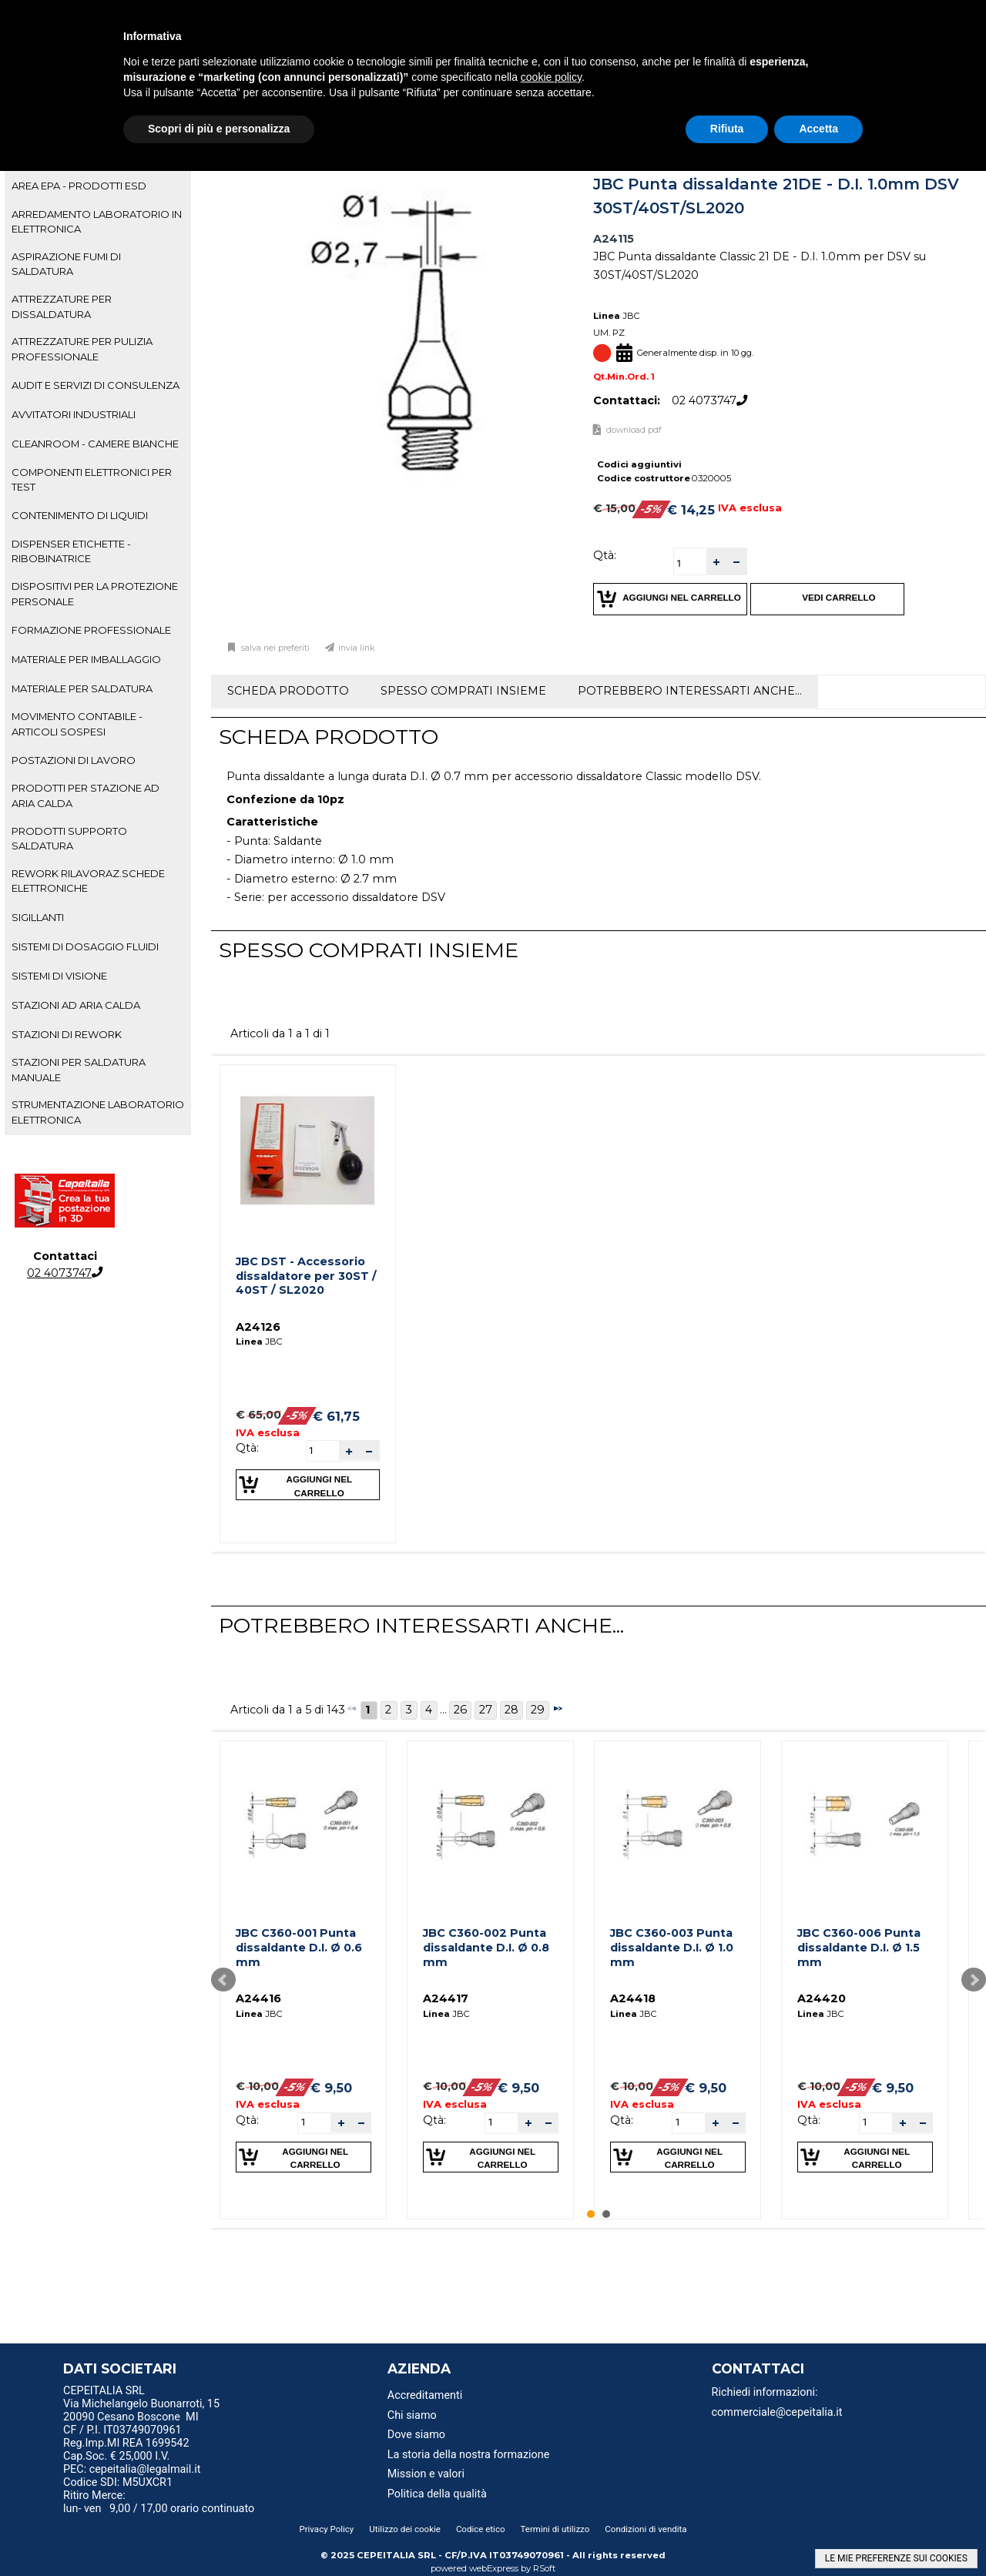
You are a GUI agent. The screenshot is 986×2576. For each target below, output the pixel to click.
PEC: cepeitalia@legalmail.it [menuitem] (138, 2469)
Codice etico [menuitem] (480, 2529)
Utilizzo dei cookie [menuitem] (405, 2529)
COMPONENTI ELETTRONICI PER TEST (92, 479)
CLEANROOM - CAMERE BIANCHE (95, 443)
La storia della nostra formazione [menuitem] (468, 2454)
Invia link (356, 648)
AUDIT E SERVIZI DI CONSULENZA (95, 385)
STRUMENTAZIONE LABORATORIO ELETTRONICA (98, 1111)
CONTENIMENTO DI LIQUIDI (80, 515)
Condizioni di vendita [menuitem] (645, 2529)
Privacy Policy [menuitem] (326, 2529)
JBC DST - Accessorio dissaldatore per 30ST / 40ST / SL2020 (306, 1276)
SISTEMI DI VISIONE (59, 976)
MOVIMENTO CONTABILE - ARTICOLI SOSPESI (77, 723)
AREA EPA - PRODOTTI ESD (79, 185)
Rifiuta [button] (727, 128)
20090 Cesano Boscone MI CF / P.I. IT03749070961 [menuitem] (131, 2423)
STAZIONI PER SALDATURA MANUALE (79, 1069)
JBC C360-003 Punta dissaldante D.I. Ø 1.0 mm (671, 1947)
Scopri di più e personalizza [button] (219, 128)
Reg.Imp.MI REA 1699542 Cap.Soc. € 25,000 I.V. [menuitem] (126, 2450)
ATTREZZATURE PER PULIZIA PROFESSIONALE (82, 348)
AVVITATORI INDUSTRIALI (74, 414)
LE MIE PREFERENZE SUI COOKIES (896, 2558)
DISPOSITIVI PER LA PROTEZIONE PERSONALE (95, 593)
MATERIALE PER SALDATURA (82, 688)
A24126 (258, 1327)
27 (485, 1710)
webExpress (493, 2568)
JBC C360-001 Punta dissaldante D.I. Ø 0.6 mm (299, 1947)
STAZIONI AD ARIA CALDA (76, 1005)
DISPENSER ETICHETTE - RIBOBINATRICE (71, 551)
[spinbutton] (690, 563)
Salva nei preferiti (274, 648)
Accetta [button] (818, 128)
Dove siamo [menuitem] (416, 2434)
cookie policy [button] (551, 77)
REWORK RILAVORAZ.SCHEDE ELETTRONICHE (88, 880)
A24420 (821, 1998)
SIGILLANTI (38, 917)
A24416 (258, 1998)
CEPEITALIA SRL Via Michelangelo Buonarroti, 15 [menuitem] (141, 2397)
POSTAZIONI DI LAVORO (74, 760)
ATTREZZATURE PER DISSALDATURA (62, 306)
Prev (223, 1980)
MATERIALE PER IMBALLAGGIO (86, 659)
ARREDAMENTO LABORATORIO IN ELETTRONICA (97, 221)
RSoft (544, 2568)
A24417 (445, 1998)
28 (511, 1710)
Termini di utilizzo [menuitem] (555, 2529)
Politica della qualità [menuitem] (437, 2494)
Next (973, 1980)
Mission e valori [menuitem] (425, 2474)
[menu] (176, 2392)
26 (460, 1710)
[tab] (98, 186)
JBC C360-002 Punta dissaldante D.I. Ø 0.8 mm (486, 1947)
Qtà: (604, 555)
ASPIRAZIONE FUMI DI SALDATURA (66, 263)
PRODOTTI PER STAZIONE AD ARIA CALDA (85, 795)
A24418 (633, 1998)
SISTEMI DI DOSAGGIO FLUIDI (85, 946)
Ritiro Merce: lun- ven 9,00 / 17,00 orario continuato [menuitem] (158, 2502)
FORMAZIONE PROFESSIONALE (91, 630)
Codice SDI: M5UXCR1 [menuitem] (118, 2482)
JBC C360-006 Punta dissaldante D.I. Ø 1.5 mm (859, 1947)
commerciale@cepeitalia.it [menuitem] (777, 2412)
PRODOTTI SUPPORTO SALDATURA (69, 838)
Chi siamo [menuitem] (412, 2415)
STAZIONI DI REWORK (67, 1034)
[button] (716, 561)
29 (538, 1710)
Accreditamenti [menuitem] (424, 2395)
